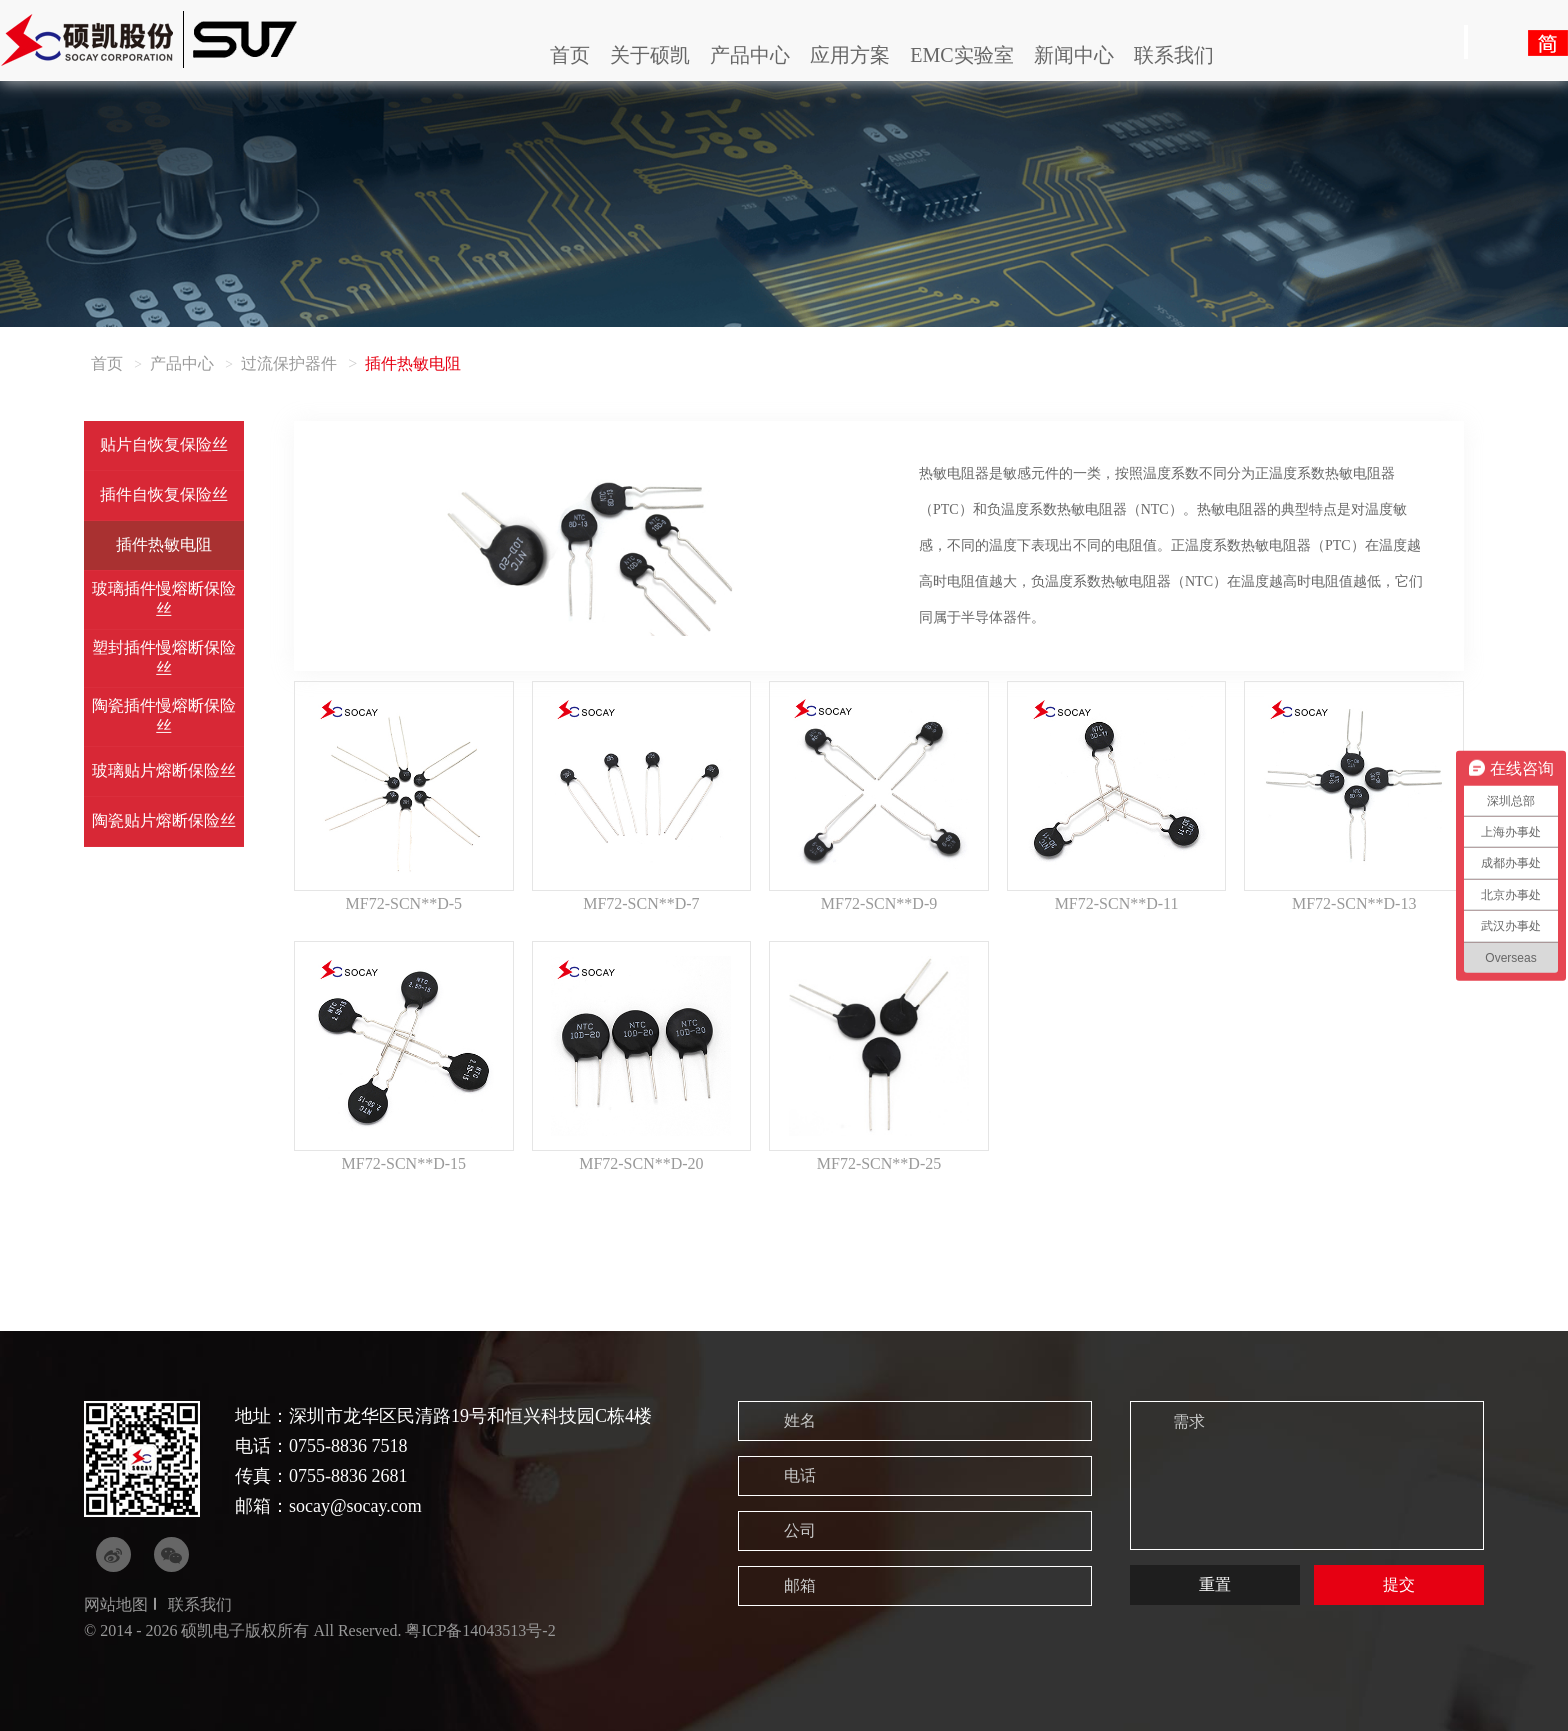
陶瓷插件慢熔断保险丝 (164, 716)
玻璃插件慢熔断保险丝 (164, 599)
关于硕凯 (650, 55)
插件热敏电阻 (164, 544)
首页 (570, 55)
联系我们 (1174, 55)
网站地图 (116, 1604)
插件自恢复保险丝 (164, 494)
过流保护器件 (289, 363)
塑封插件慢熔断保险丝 (164, 658)
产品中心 (750, 55)
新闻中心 (1074, 55)
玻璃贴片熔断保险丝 (164, 770)
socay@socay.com (355, 1506)
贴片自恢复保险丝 (164, 444)
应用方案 (850, 55)
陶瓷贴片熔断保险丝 (164, 820)
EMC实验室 (961, 55)
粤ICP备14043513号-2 (480, 1630)
